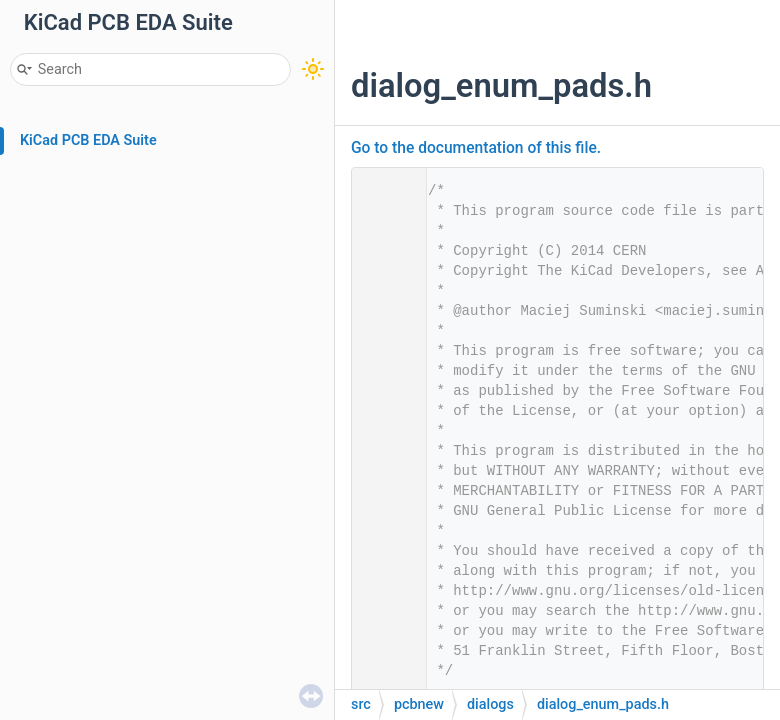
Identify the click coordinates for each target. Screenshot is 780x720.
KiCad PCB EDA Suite (88, 140)
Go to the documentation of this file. (476, 148)
